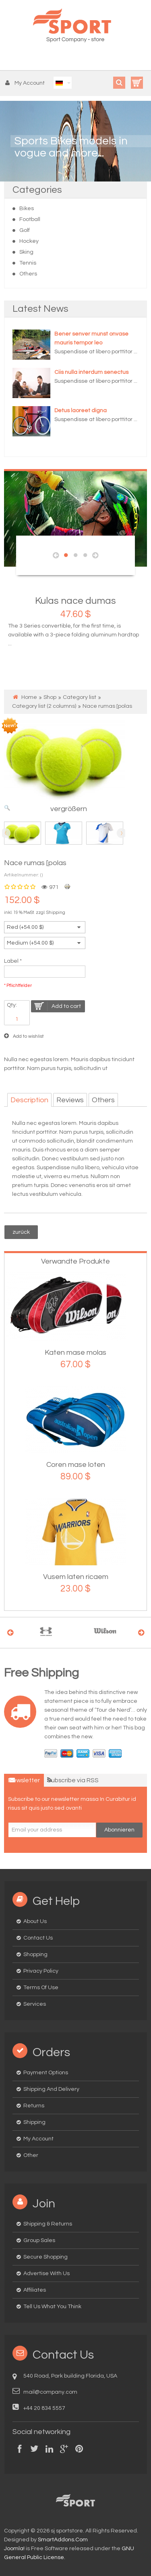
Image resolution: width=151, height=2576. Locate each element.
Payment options (45, 2072)
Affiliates (34, 2290)
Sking (26, 252)
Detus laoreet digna (80, 410)
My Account (38, 2139)
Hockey (29, 241)
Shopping (35, 1954)
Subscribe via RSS (73, 1780)
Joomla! (14, 2548)
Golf (24, 230)
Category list (79, 697)
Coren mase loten (75, 1464)
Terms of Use (40, 1987)
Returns (33, 2106)
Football (29, 219)
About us (35, 1921)
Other (30, 2155)
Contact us (38, 1938)
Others (28, 274)
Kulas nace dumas (75, 601)
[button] (27, 83)
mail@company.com (50, 2392)
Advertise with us (46, 2273)
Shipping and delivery (51, 2089)
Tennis (27, 263)
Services (34, 2004)
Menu (11, 58)
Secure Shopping (45, 2257)
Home (29, 697)
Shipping (55, 912)
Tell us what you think (52, 2306)
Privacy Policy (40, 1971)
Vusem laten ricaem (75, 1577)
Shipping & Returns (47, 2224)
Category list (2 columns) (44, 706)
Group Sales (39, 2240)
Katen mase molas (75, 1352)
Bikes (26, 208)
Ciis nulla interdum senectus (91, 372)
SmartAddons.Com (63, 2540)
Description (29, 1100)
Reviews (70, 1100)
